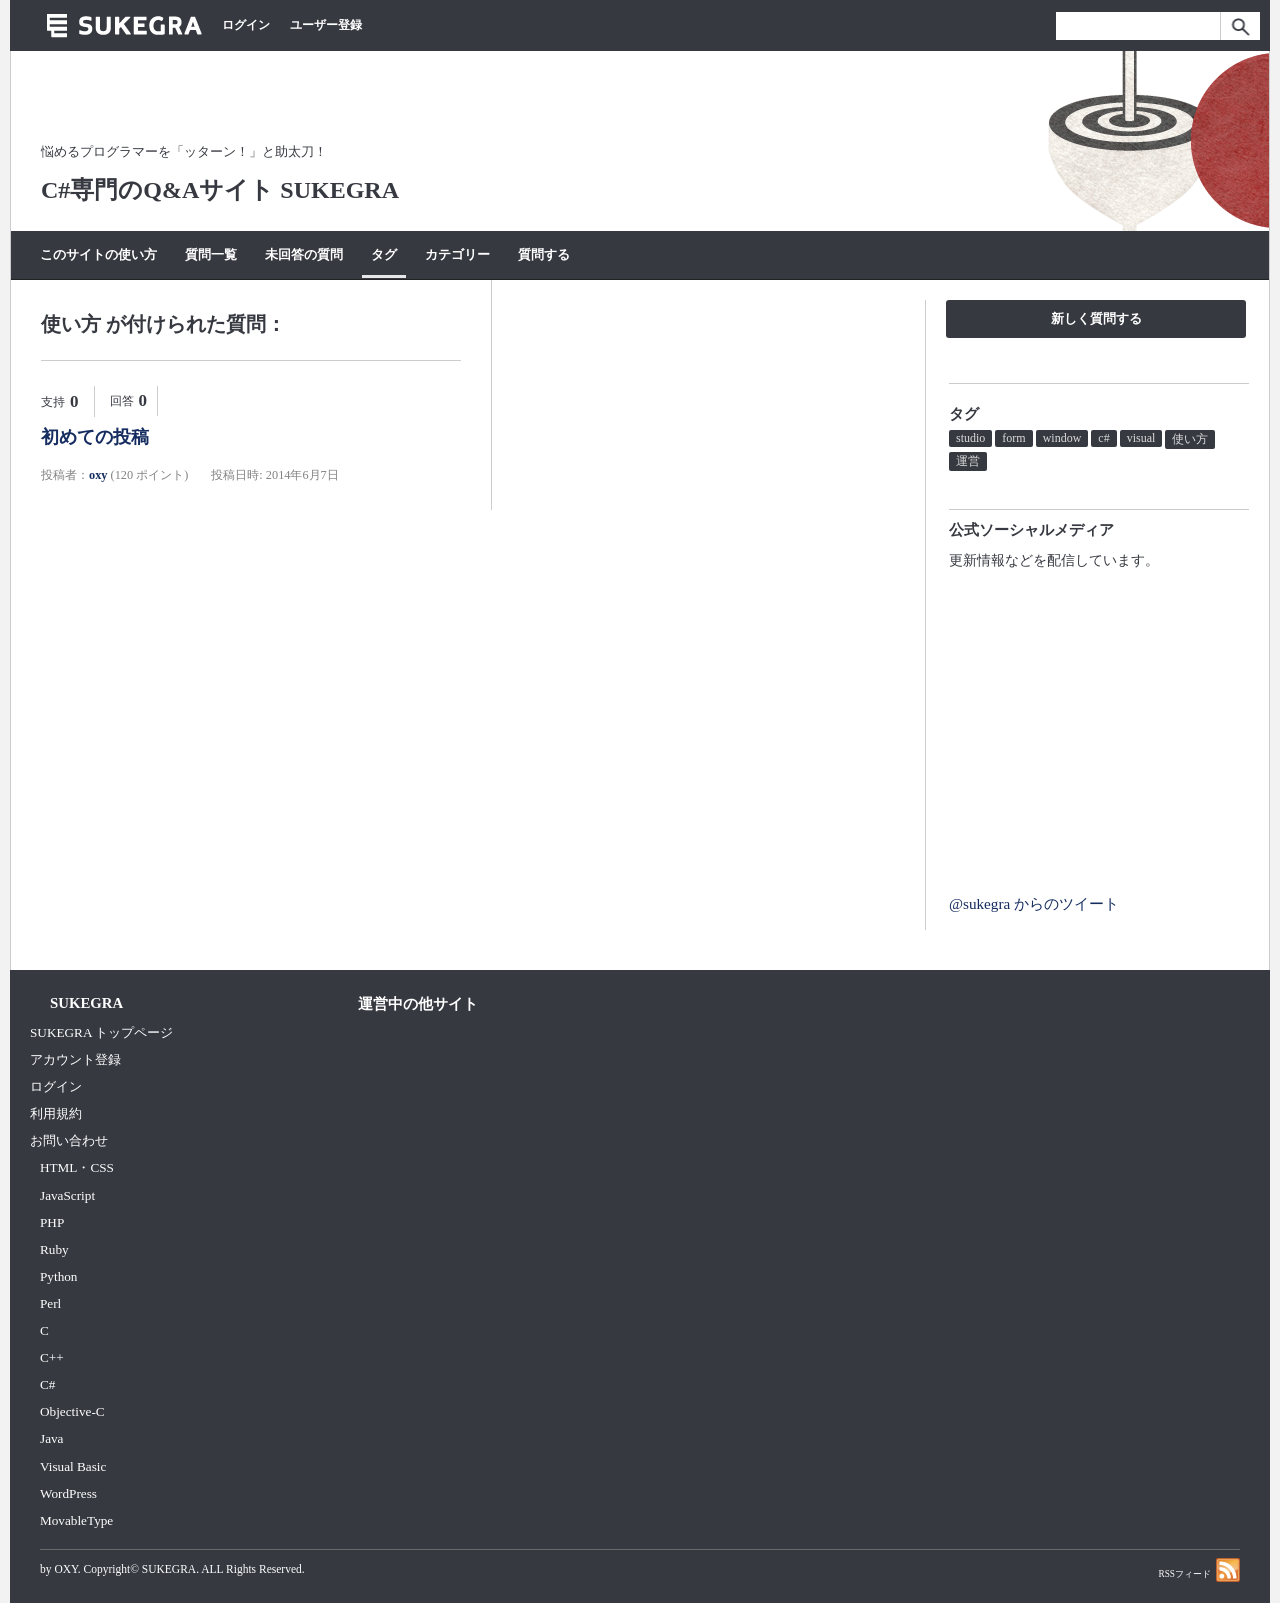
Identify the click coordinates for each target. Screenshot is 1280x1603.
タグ (384, 254)
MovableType (76, 1520)
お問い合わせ (69, 1140)
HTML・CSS (77, 1167)
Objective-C (72, 1411)
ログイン (246, 25)
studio (970, 438)
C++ (52, 1357)
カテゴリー (457, 254)
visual (1141, 438)
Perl (50, 1303)
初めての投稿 (95, 437)
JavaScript (67, 1195)
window (1062, 438)
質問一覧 (211, 254)
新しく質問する (1096, 318)
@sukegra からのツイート (1034, 903)
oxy (98, 475)
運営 (968, 461)
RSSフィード (1199, 1569)
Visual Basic (73, 1466)
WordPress (68, 1493)
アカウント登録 (75, 1059)
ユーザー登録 (326, 25)
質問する (544, 254)
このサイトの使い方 (98, 254)
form (1013, 438)
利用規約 (56, 1113)
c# (1103, 438)
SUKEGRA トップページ (101, 1032)
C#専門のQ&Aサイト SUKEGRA (220, 190)
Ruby (54, 1249)
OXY (65, 1569)
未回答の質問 (304, 254)
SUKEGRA (169, 1569)
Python (58, 1276)
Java (52, 1438)
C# (47, 1384)
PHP (52, 1222)
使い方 (1190, 439)
